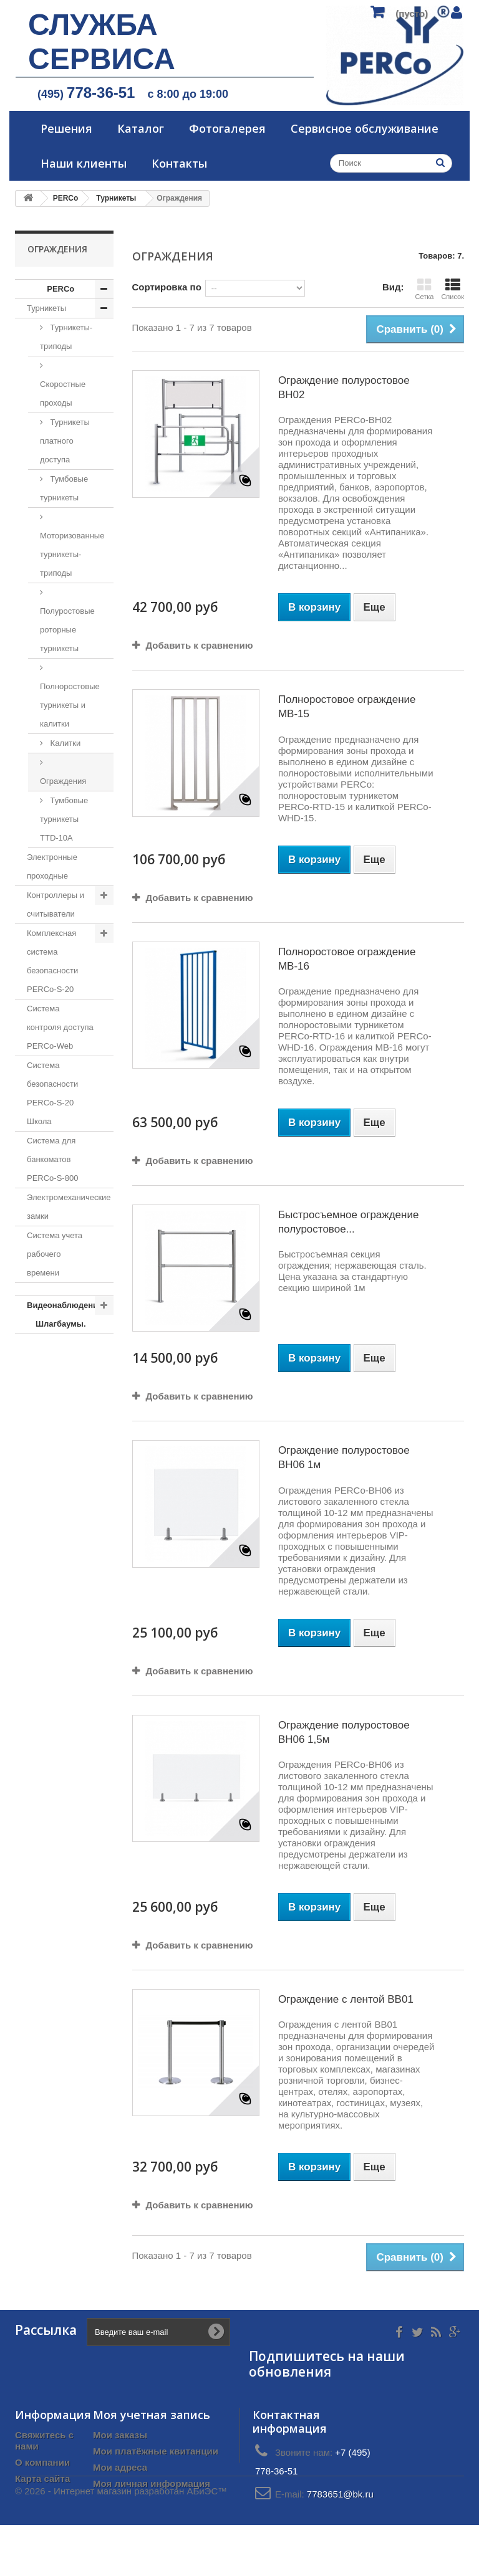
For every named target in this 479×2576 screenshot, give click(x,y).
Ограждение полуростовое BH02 (344, 387)
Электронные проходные (52, 866)
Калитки (64, 743)
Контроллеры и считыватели (55, 904)
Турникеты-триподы (66, 337)
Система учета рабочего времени (54, 1254)
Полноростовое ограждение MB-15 (347, 707)
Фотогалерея (227, 128)
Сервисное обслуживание (364, 128)
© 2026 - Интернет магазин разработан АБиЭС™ (121, 2542)
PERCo (60, 288)
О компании (42, 2462)
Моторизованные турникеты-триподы (72, 554)
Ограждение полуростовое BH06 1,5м (344, 1732)
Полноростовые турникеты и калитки (70, 705)
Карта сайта (42, 2478)
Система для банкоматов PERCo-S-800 (52, 1159)
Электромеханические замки (69, 1207)
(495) (86, 94)
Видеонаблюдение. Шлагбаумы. (66, 1314)
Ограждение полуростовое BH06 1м (344, 1457)
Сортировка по (166, 287)
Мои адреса (120, 2467)
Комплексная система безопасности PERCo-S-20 (52, 961)
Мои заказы (120, 2435)
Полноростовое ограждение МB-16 (347, 959)
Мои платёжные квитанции (155, 2451)
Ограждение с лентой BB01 (346, 1999)
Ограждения (63, 781)
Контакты (179, 163)
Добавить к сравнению (199, 645)
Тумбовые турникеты (64, 488)
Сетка (424, 288)
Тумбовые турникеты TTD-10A (64, 819)
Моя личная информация (151, 2483)
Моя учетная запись (151, 2414)
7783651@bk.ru (340, 2494)
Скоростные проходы (62, 393)
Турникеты (46, 308)
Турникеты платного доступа (65, 440)
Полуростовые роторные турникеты (67, 629)
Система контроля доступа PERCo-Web (60, 1027)
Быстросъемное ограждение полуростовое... (348, 1222)
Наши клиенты (84, 163)
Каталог (140, 128)
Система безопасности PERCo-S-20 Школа (52, 1093)
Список (452, 288)
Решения (66, 128)
